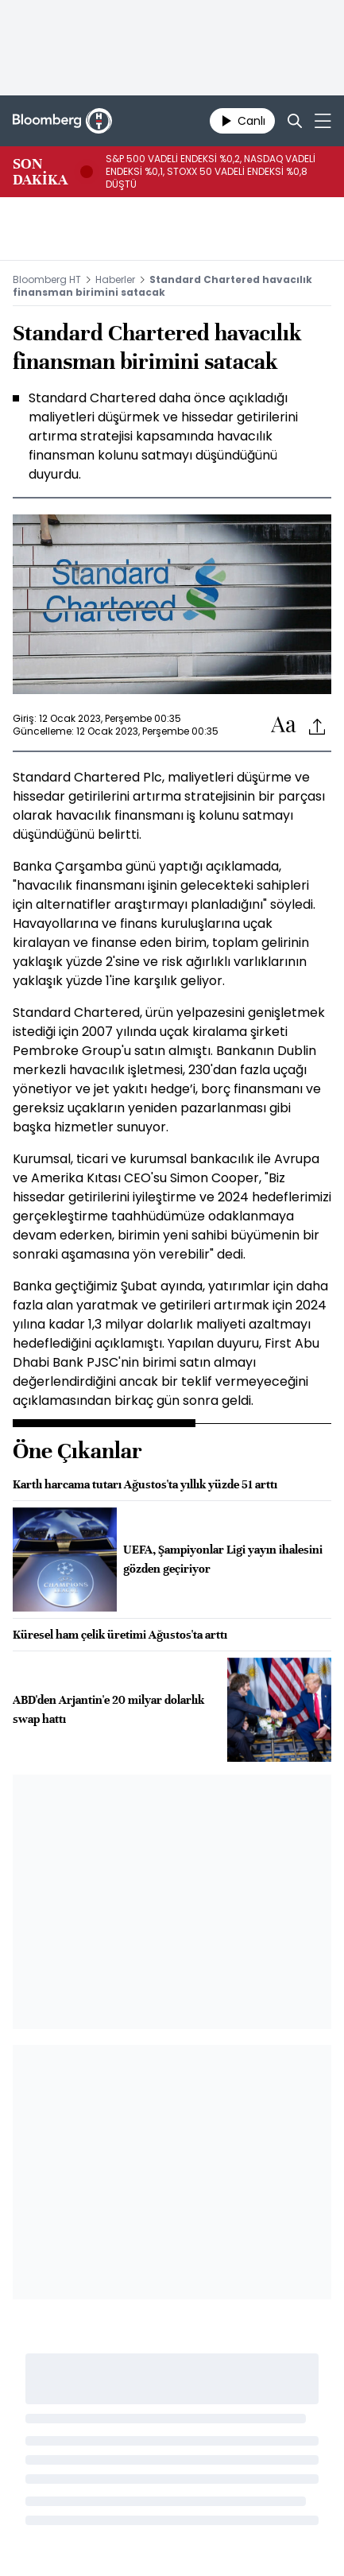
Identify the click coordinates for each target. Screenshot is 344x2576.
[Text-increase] (283, 725)
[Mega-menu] (323, 121)
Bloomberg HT (47, 279)
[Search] (295, 121)
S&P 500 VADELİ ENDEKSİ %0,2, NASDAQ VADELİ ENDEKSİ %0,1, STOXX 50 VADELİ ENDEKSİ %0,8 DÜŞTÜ (210, 172)
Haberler (115, 279)
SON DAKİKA (40, 172)
